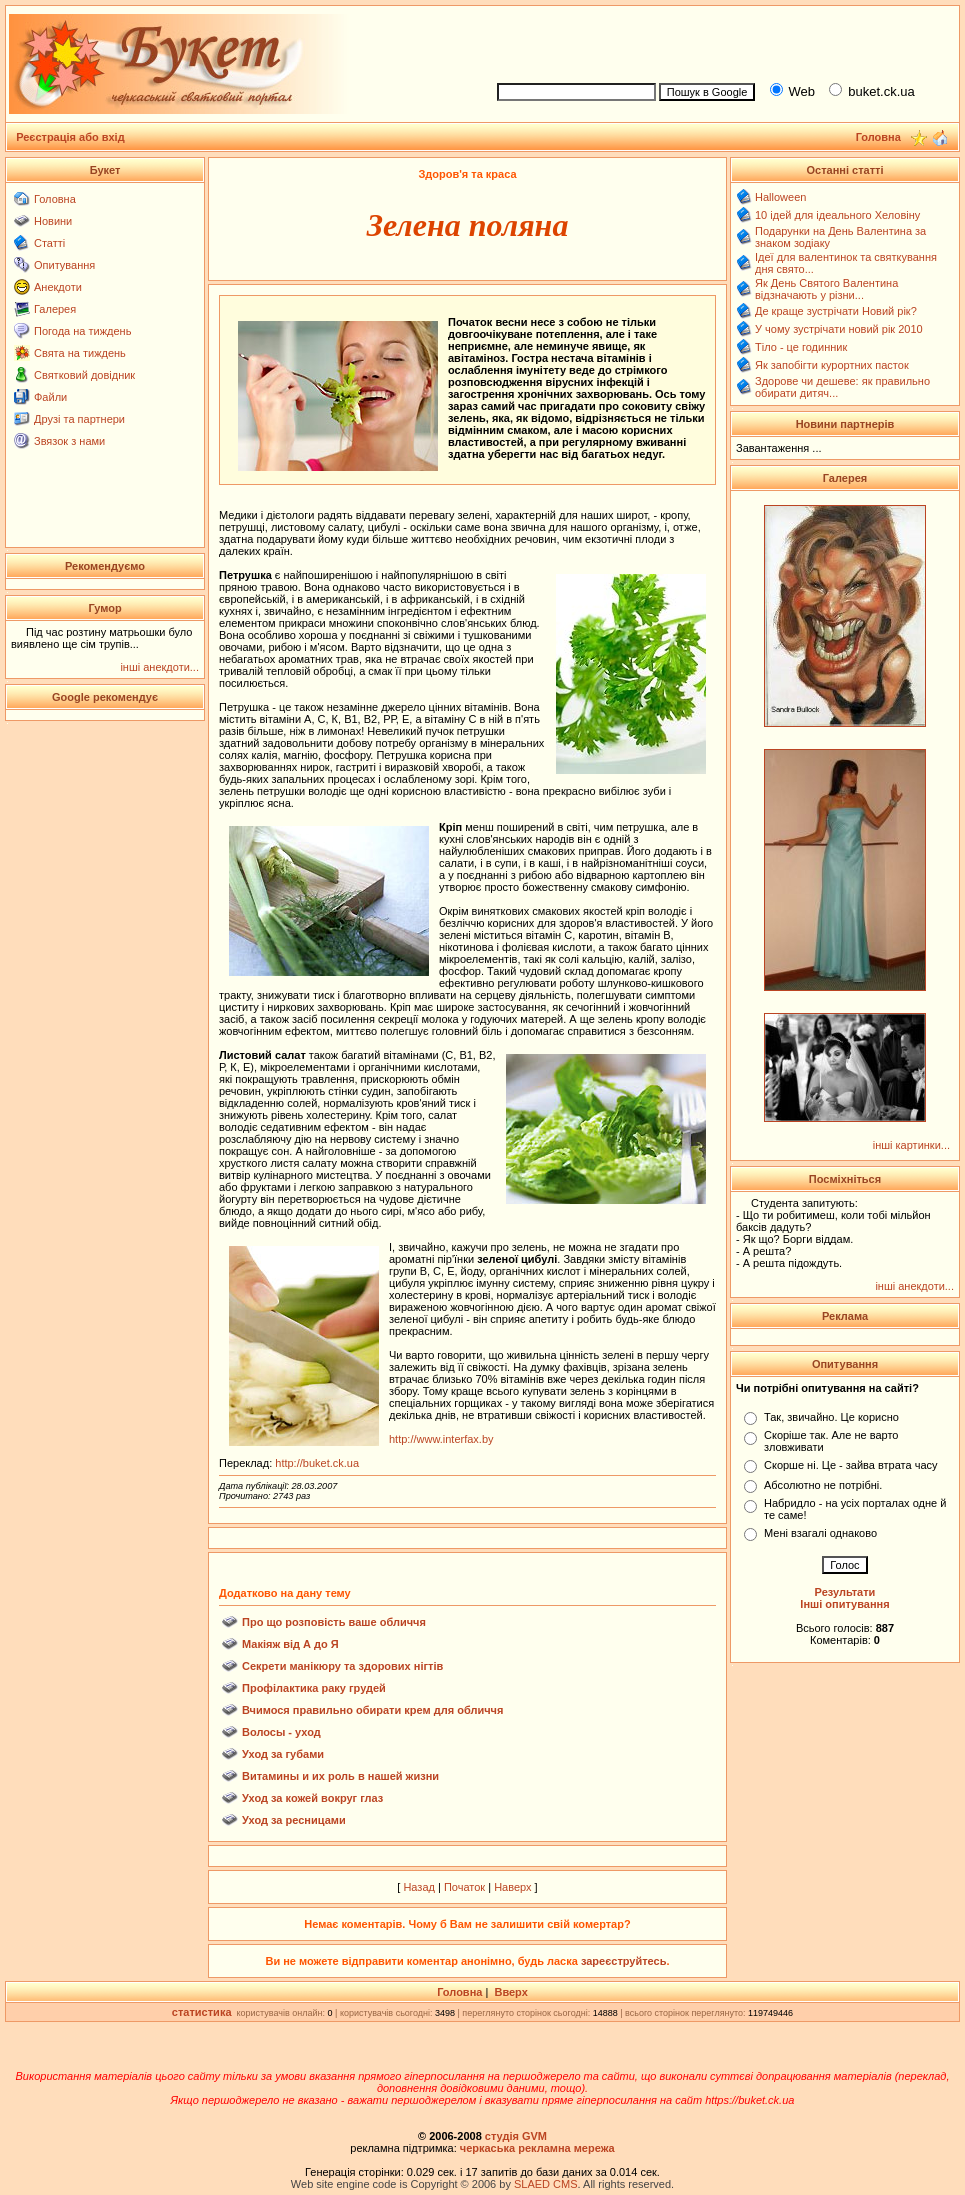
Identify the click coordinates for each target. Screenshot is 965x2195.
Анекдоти (58, 287)
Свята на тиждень (80, 353)
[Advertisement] (719, 41)
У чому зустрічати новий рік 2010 (839, 329)
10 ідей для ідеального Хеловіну (837, 215)
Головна (55, 199)
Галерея (55, 309)
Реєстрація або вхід (70, 137)
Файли (50, 397)
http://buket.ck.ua (317, 1463)
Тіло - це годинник (801, 347)
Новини (53, 221)
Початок (464, 1887)
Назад (419, 1887)
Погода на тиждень (82, 331)
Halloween (780, 197)
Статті (49, 243)
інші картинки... (911, 1145)
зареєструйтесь (624, 1961)
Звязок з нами (69, 441)
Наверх (512, 1887)
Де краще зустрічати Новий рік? (836, 311)
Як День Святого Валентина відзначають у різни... (826, 289)
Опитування (64, 265)
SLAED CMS (546, 2184)
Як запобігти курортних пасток (832, 365)
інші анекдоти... (159, 667)
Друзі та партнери (79, 419)
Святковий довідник (84, 375)
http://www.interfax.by (441, 1439)
